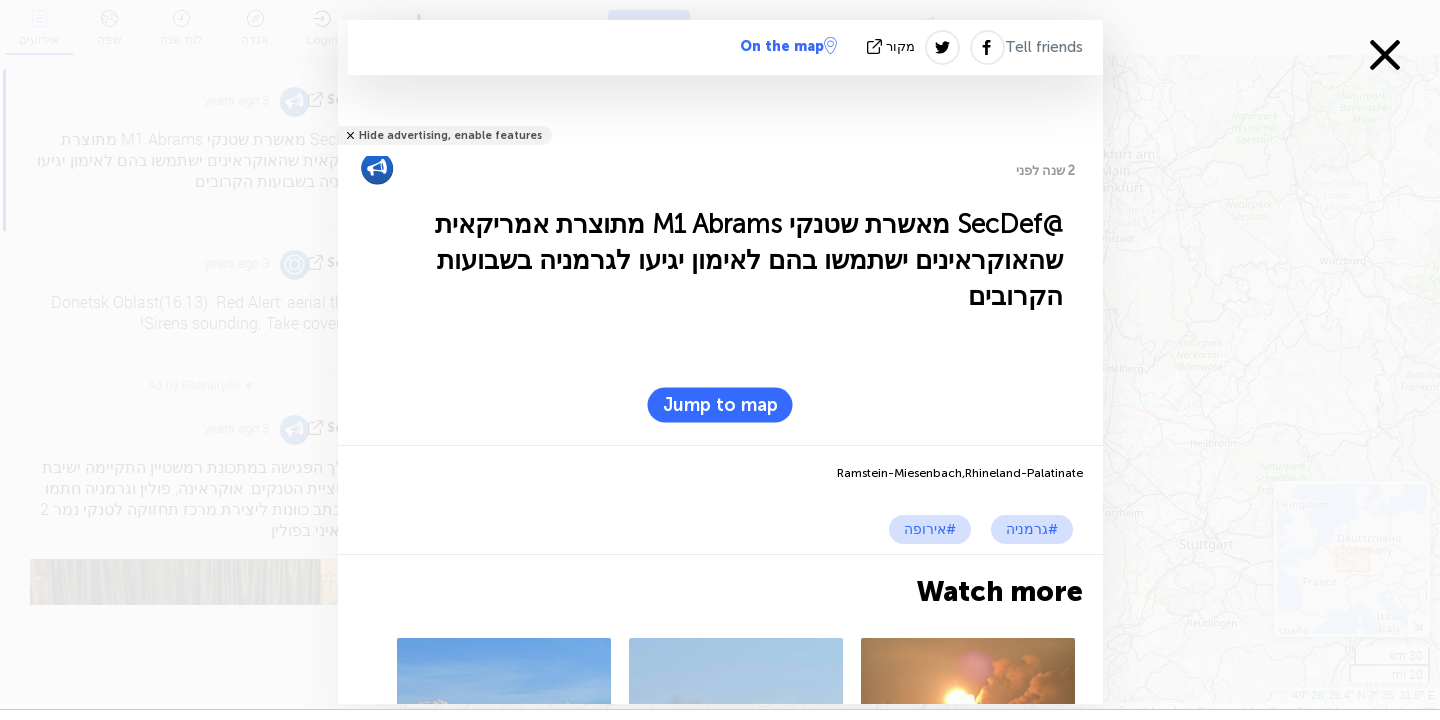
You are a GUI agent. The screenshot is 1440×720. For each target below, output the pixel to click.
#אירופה (930, 529)
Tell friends (1044, 47)
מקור (893, 46)
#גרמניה (1032, 529)
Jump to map (720, 405)
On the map (788, 46)
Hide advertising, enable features (450, 135)
